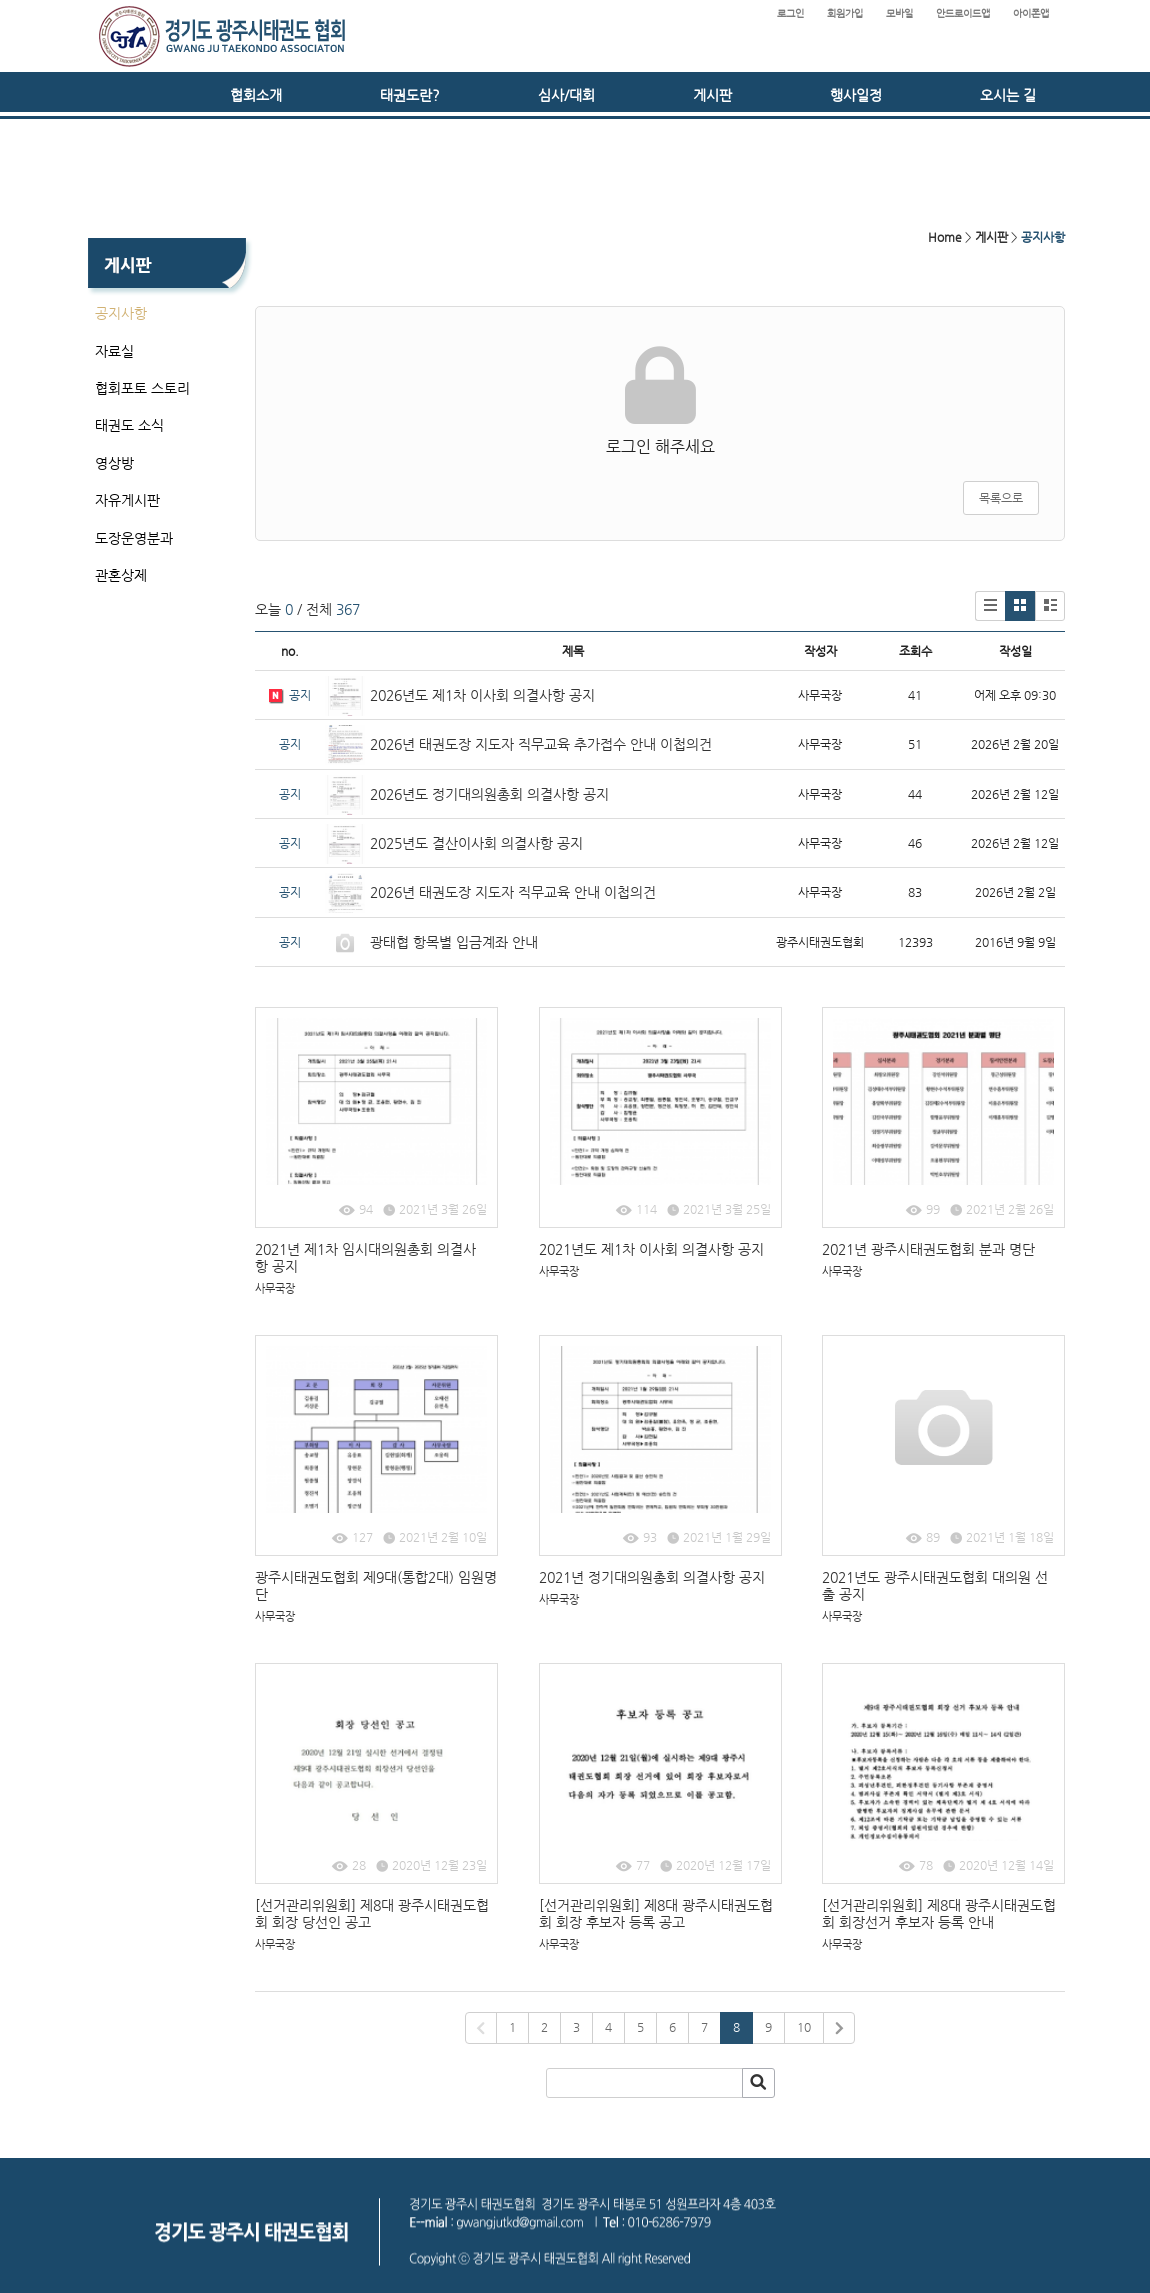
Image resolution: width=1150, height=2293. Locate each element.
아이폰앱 (1031, 13)
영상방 (114, 463)
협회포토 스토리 (142, 388)
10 (804, 2027)
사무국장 (275, 1288)
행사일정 (856, 95)
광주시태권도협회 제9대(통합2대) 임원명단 (376, 1585)
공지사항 (121, 313)
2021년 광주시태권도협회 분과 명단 (928, 1249)
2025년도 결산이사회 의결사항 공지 (476, 843)
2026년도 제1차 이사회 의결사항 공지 (482, 695)
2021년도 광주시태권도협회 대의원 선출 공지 (935, 1585)
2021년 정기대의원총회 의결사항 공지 (652, 1577)
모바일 (899, 13)
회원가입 (845, 13)
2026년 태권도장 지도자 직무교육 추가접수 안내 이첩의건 (541, 744)
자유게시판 (127, 500)
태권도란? (410, 95)
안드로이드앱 (963, 13)
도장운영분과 (134, 538)
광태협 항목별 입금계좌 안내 (454, 942)
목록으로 (1001, 498)
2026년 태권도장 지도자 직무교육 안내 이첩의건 (513, 892)
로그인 (790, 13)
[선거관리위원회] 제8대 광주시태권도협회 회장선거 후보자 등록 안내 (939, 1913)
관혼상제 (121, 575)
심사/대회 (566, 95)
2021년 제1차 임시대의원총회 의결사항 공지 (365, 1257)
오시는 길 (1008, 95)
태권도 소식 (129, 425)
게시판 (712, 95)
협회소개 (256, 95)
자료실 (114, 351)
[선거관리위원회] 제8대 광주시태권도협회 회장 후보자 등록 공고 (656, 1913)
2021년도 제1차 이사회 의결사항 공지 (651, 1249)
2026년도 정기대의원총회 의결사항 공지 (491, 794)
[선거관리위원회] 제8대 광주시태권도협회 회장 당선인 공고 (372, 1913)
